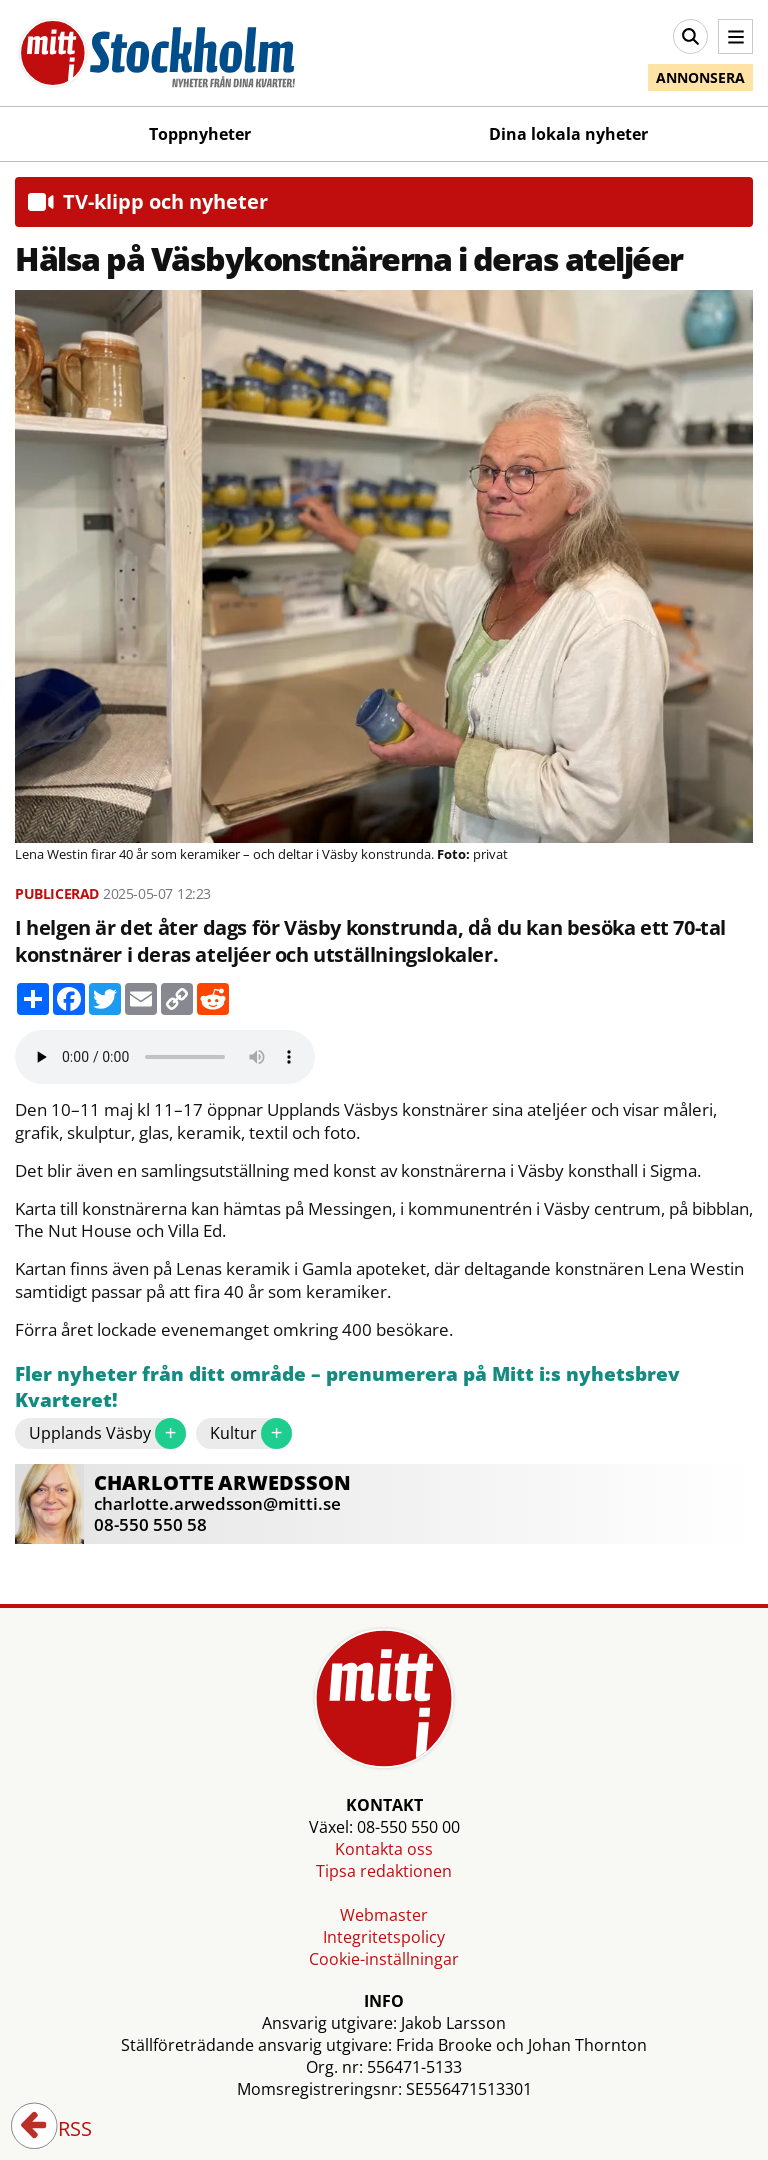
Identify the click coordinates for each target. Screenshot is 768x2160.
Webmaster (384, 1915)
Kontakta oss (384, 1849)
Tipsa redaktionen (384, 1871)
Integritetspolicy (384, 1937)
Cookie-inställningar (384, 1959)
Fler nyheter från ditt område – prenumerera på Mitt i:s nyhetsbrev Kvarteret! (347, 1387)
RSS (61, 2130)
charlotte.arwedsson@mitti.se (217, 1503)
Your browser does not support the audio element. (165, 1057)
